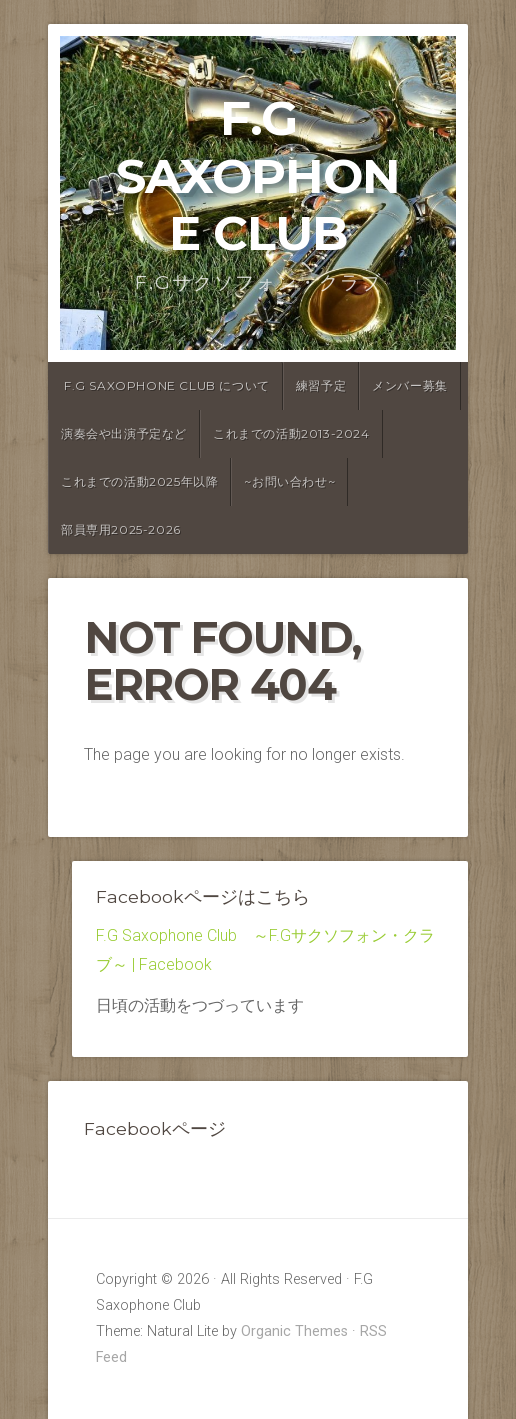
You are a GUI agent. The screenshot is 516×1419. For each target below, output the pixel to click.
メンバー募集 (410, 385)
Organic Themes (294, 1331)
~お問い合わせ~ (289, 481)
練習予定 (321, 385)
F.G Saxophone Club (258, 175)
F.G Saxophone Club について (167, 385)
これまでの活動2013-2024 (291, 433)
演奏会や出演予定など (124, 433)
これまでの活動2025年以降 (139, 481)
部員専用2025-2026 (121, 529)
